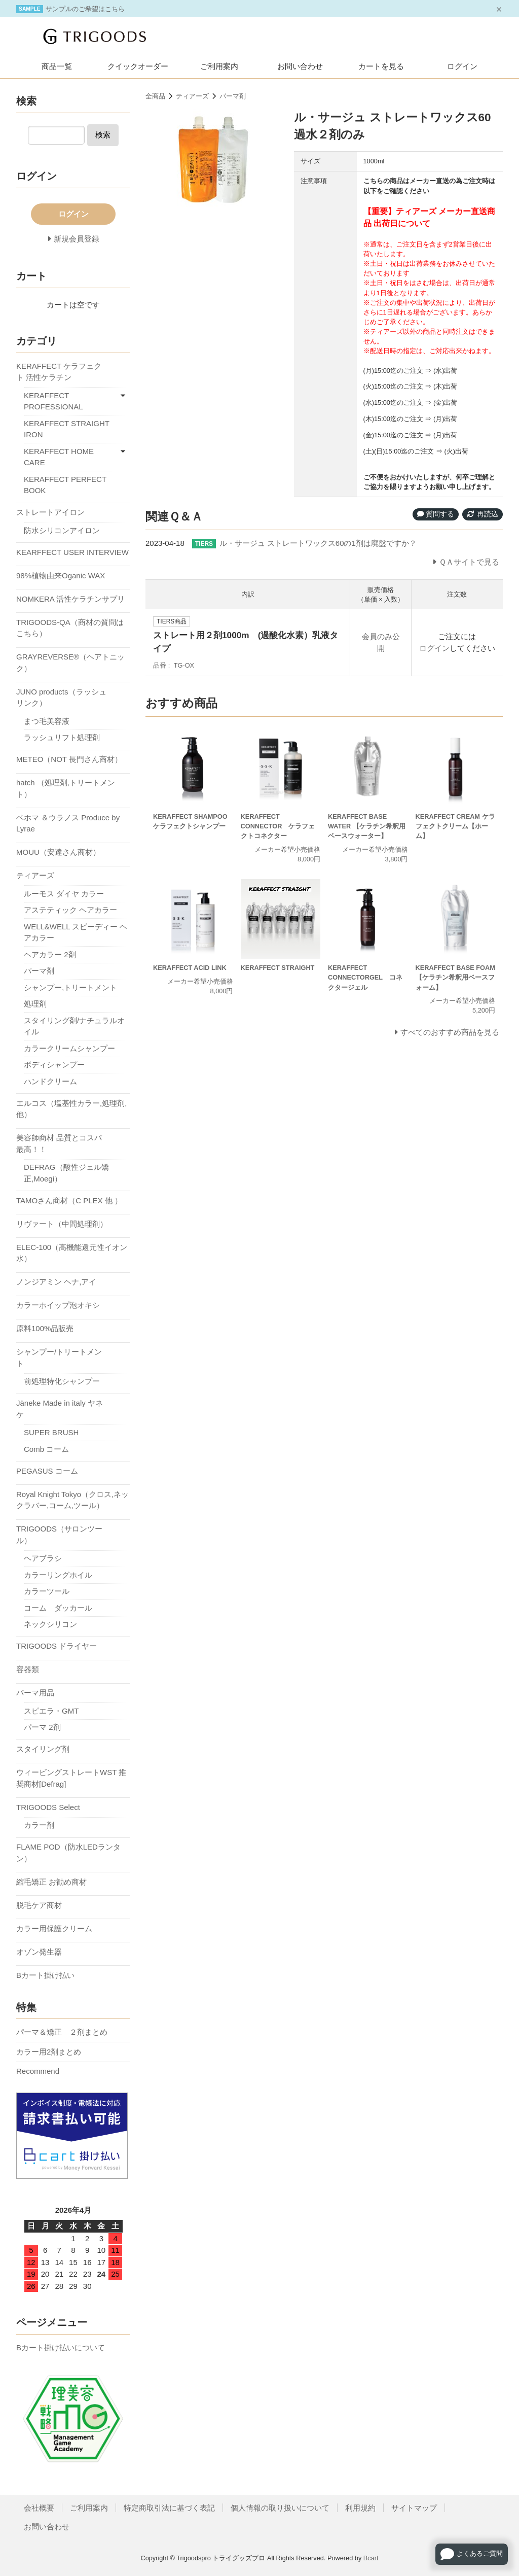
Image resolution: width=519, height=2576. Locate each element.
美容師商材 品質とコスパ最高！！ (59, 1143)
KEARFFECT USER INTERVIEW (72, 552)
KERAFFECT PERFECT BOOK (65, 485)
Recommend (37, 2071)
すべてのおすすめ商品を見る (449, 1032)
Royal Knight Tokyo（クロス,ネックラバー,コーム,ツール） (72, 1500)
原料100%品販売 (44, 1328)
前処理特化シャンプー (62, 1381)
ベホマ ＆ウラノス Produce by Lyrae (68, 823)
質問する (436, 514)
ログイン (462, 66)
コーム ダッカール (58, 1608)
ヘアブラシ (43, 1558)
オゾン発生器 (39, 1951)
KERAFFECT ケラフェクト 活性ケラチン (58, 372)
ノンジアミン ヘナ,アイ (56, 1281)
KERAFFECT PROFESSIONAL (53, 401)
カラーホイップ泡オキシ (58, 1305)
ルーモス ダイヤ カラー (64, 893)
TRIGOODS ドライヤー (56, 1646)
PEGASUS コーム (47, 1471)
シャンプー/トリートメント (59, 1357)
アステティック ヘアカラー (70, 910)
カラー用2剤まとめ (48, 2051)
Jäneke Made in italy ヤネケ (59, 1409)
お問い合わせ (300, 66)
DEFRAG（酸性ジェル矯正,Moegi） (66, 1173)
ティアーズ (192, 96)
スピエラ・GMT (51, 1711)
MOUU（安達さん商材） (58, 852)
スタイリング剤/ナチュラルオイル (74, 1026)
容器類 (27, 1669)
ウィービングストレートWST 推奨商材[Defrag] (71, 1778)
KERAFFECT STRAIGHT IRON (66, 429)
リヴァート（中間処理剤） (61, 1224)
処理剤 (35, 1003)
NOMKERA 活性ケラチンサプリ (70, 599)
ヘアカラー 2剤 (50, 954)
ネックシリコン (50, 1624)
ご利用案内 (219, 66)
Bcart (371, 2558)
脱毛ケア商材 (39, 1905)
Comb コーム (46, 1449)
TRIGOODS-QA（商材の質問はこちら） (70, 628)
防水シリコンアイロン (62, 530)
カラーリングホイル (58, 1575)
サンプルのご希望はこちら (85, 9)
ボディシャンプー (54, 1064)
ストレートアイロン (50, 512)
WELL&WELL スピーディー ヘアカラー (75, 932)
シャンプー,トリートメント (70, 987)
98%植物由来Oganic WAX (60, 575)
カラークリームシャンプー (69, 1048)
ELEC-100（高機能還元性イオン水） (71, 1253)
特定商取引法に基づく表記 (169, 2507)
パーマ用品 (35, 1692)
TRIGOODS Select (48, 1807)
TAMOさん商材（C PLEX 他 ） (69, 1200)
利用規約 (360, 2507)
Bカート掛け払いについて (60, 2347)
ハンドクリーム (50, 1081)
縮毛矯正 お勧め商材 (51, 1881)
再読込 (483, 514)
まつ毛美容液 (46, 721)
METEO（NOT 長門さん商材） (69, 759)
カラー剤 (39, 1825)
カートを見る (381, 66)
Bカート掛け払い (45, 1975)
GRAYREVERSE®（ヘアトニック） (70, 662)
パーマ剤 (232, 96)
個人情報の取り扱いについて (280, 2507)
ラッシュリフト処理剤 (62, 737)
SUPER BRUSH (51, 1432)
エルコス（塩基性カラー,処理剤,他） (71, 1109)
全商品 (155, 96)
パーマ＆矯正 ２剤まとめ (61, 2032)
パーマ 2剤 (42, 1727)
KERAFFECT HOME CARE (59, 457)
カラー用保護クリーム (54, 1928)
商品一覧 (57, 66)
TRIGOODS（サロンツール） (59, 1534)
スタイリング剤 (42, 1749)
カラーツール (46, 1591)
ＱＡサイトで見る (469, 562)
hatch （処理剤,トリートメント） (65, 788)
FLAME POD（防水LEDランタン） (68, 1852)
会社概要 (39, 2507)
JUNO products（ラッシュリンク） (61, 697)
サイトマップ (414, 2507)
